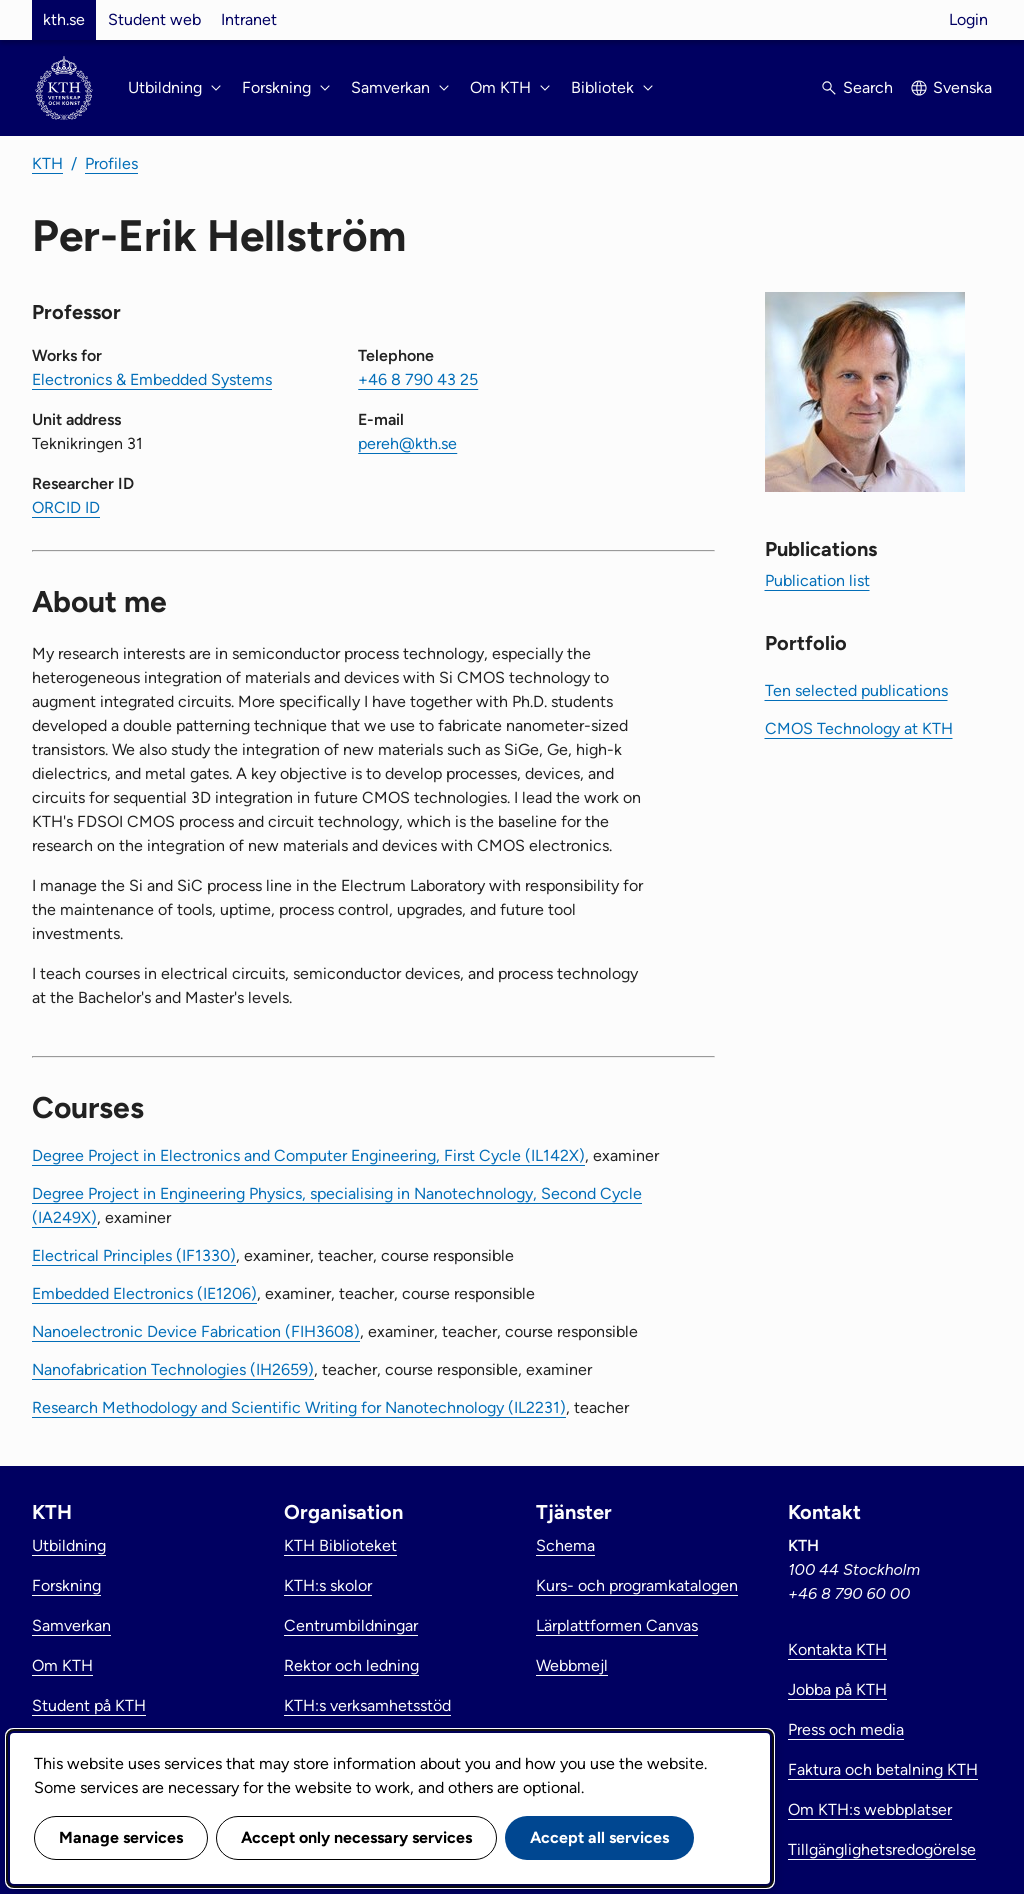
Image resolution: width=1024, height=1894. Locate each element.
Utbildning (69, 1545)
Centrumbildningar (351, 1625)
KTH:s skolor (328, 1585)
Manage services (121, 1837)
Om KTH (62, 1665)
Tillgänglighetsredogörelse (882, 1849)
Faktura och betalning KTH (883, 1769)
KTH (47, 163)
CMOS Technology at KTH (859, 728)
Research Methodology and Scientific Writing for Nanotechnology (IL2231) (299, 1407)
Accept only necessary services (356, 1837)
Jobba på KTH (837, 1689)
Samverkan (71, 1625)
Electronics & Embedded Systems (152, 379)
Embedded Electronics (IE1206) (144, 1293)
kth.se (64, 19)
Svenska (962, 87)
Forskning (66, 1585)
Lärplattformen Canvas (617, 1625)
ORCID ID (66, 507)
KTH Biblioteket (340, 1545)
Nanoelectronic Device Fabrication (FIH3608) (196, 1331)
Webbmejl (572, 1665)
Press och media (846, 1729)
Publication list (817, 580)
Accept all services (599, 1837)
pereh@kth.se (407, 443)
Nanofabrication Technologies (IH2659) (173, 1369)
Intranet (249, 19)
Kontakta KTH (837, 1649)
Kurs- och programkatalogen (637, 1585)
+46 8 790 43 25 (418, 379)
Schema (565, 1545)
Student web (154, 19)
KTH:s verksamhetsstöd (367, 1705)
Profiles (111, 163)
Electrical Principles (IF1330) (134, 1255)
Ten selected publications (856, 690)
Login (968, 19)
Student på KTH (89, 1705)
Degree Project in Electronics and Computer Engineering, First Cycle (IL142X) (308, 1155)
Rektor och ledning (351, 1665)
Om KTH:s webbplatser (870, 1809)
